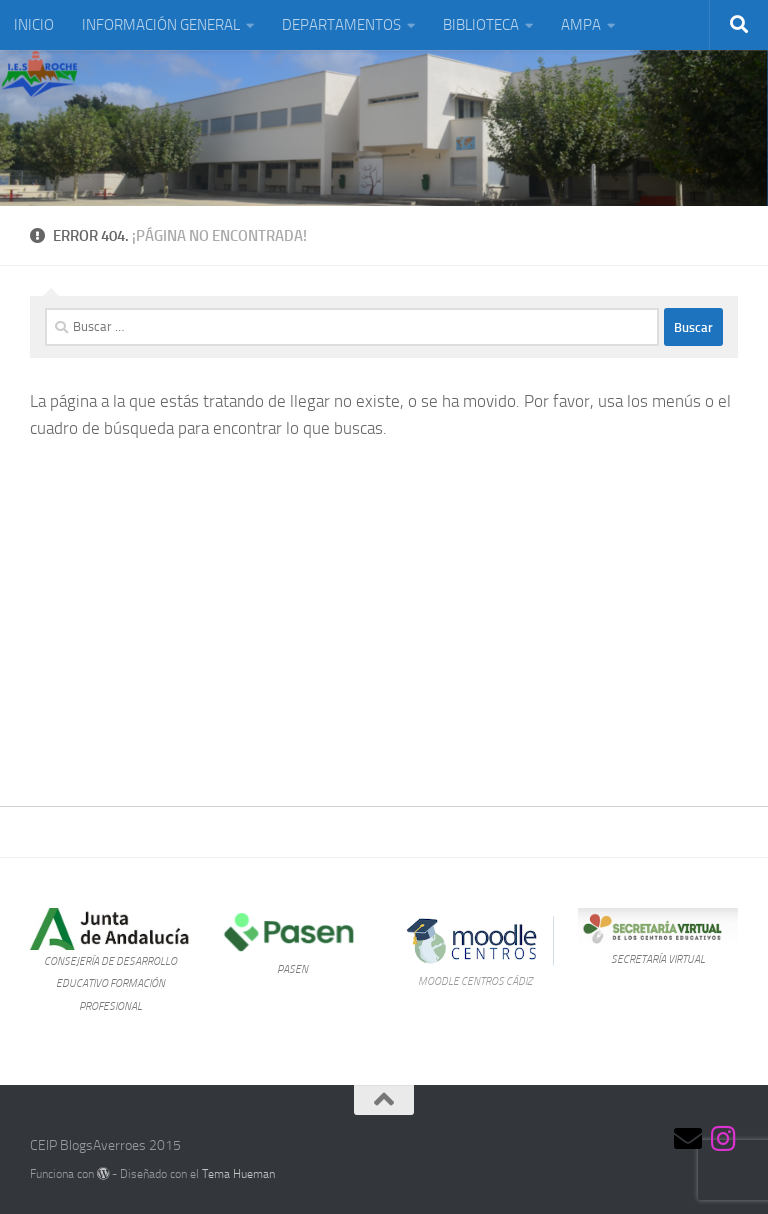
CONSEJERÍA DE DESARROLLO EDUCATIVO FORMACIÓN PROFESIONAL (110, 983)
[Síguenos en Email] (688, 1139)
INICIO (34, 25)
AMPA (581, 25)
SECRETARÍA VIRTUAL (658, 959)
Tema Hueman (238, 1173)
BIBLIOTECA (481, 25)
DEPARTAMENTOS (341, 25)
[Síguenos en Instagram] (724, 1139)
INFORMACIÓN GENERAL (161, 25)
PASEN (292, 969)
